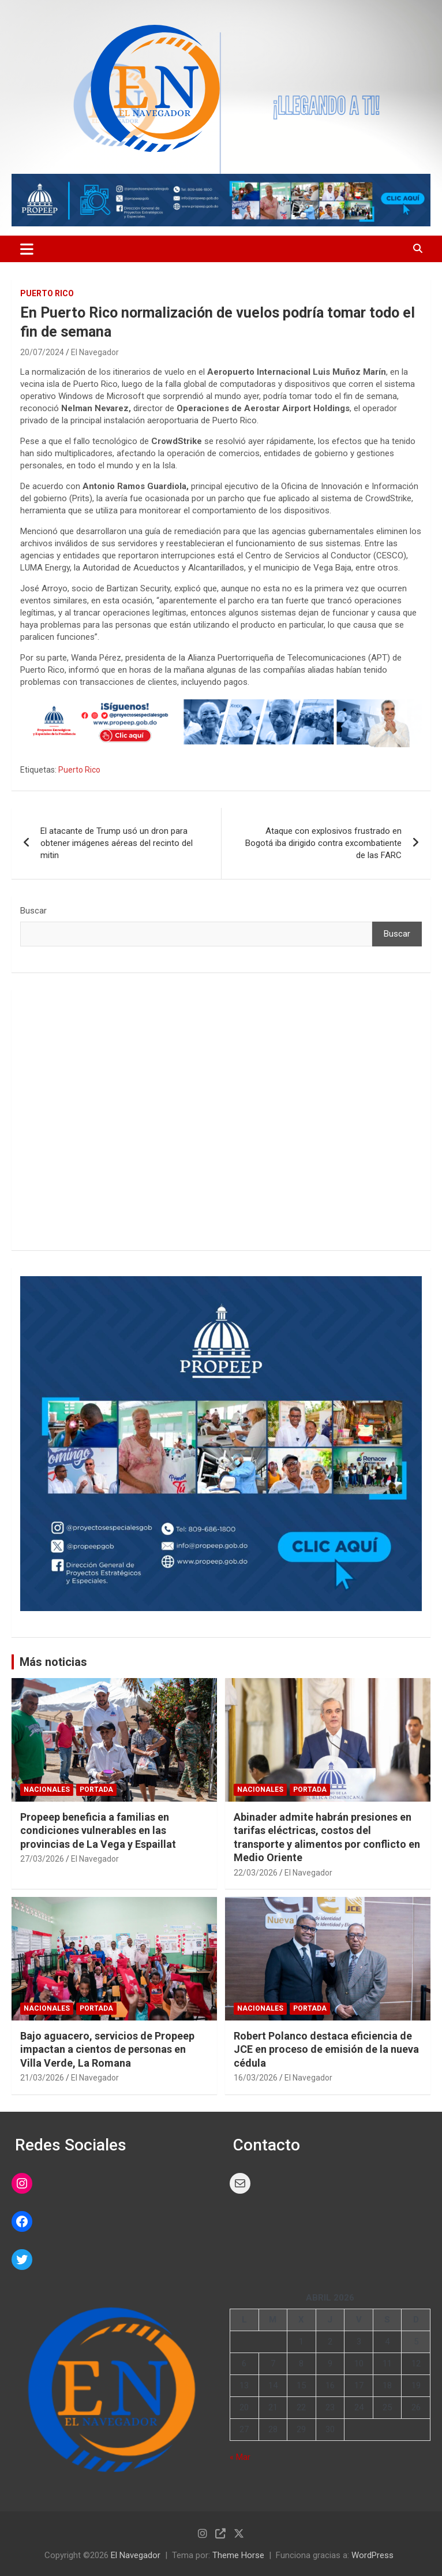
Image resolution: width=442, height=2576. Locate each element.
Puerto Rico (79, 769)
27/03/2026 (42, 1858)
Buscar (33, 910)
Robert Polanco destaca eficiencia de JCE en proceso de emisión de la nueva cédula (326, 2049)
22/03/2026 (256, 1872)
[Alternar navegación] (27, 249)
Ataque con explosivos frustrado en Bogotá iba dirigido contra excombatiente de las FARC (323, 843)
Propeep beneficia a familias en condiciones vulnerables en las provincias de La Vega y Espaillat (98, 1830)
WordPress (372, 2555)
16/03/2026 (256, 2077)
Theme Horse (238, 2555)
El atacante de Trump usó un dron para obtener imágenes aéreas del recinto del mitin (116, 843)
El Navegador (95, 352)
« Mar (240, 2457)
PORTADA (96, 1789)
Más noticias (53, 1662)
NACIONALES (47, 1789)
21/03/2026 (42, 2077)
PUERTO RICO (47, 293)
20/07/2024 (42, 352)
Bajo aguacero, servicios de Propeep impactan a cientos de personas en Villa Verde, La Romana (107, 2049)
